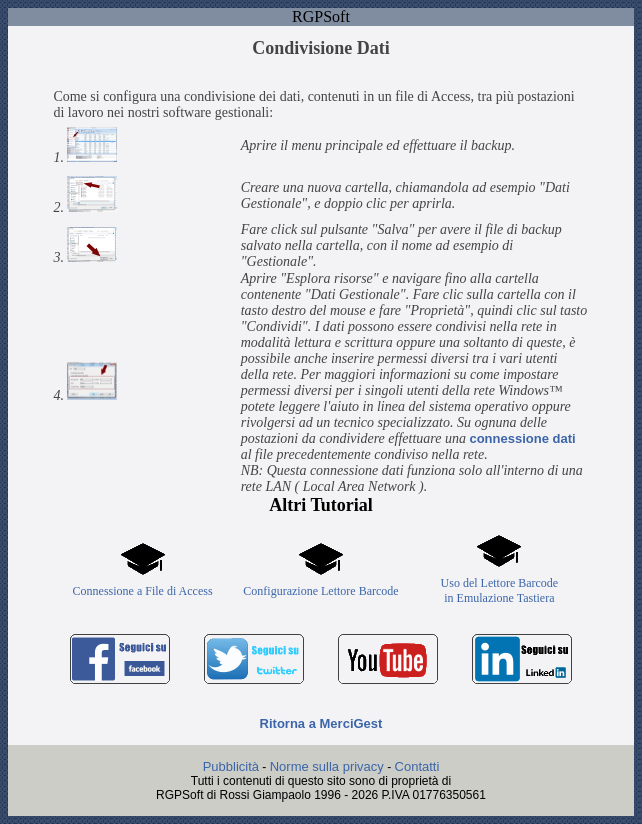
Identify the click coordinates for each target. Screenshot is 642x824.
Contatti (417, 766)
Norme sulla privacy (327, 766)
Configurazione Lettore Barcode (320, 591)
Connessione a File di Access (143, 591)
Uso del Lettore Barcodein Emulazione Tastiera (500, 590)
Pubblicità (231, 766)
